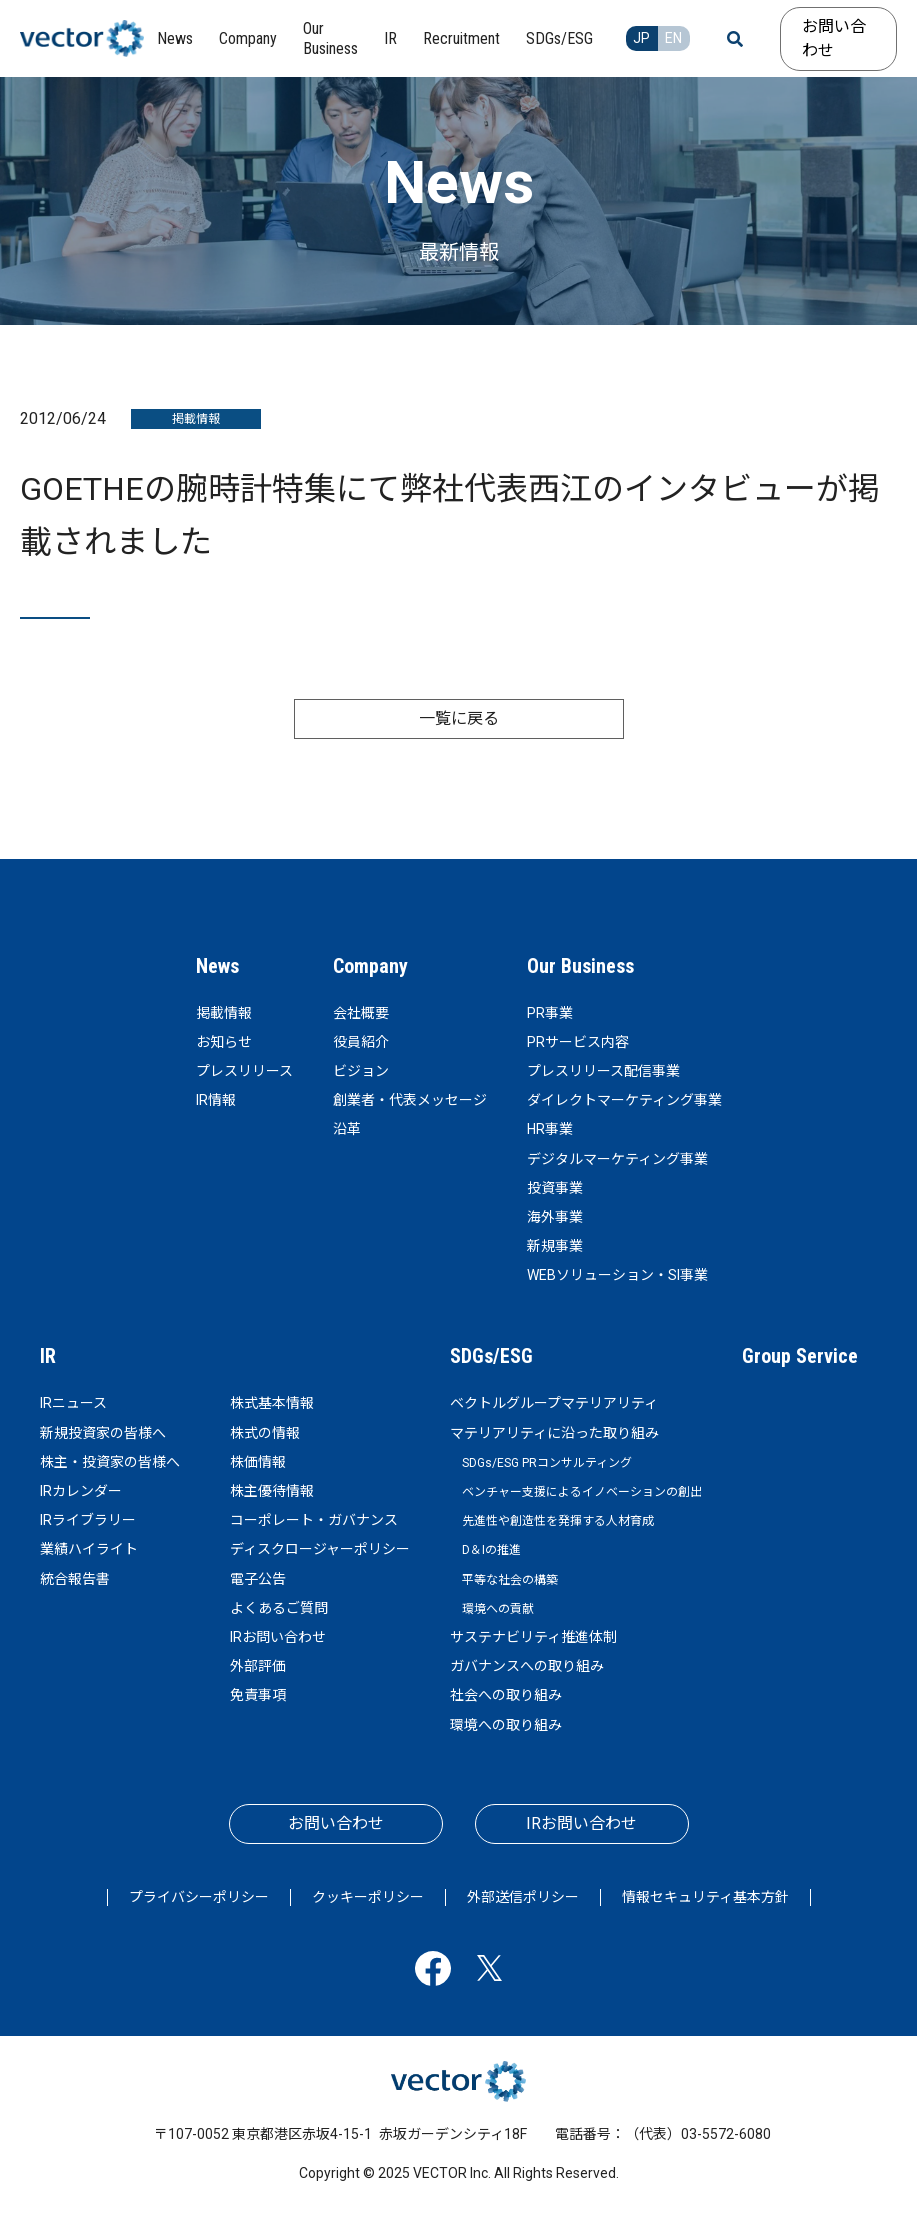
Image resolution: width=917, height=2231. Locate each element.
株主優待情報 (272, 1491)
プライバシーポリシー (199, 1897)
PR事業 (550, 1013)
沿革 (347, 1129)
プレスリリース (244, 1071)
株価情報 (258, 1462)
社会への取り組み (506, 1695)
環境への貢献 (498, 1609)
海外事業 (555, 1217)
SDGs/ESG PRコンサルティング (547, 1463)
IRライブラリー (88, 1520)
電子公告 (258, 1579)
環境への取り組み (506, 1725)
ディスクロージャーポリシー (320, 1549)
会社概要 (361, 1013)
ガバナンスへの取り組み (527, 1666)
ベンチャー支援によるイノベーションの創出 (582, 1492)
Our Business (580, 966)
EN (673, 38)
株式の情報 (265, 1433)
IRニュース (73, 1403)
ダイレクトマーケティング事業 (624, 1100)
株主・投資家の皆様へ (110, 1462)
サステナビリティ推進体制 (533, 1637)
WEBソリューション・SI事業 (617, 1275)
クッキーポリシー (368, 1897)
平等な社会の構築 (510, 1580)
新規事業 (555, 1246)
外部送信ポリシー (523, 1897)
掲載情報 (224, 1013)
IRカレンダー (81, 1491)
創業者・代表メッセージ (410, 1100)
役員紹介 (361, 1042)
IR (48, 1356)
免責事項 (258, 1695)
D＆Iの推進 (491, 1550)
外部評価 (258, 1666)
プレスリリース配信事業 (603, 1071)
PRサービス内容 (578, 1042)
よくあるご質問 (279, 1608)
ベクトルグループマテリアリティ (554, 1403)
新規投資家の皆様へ (103, 1433)
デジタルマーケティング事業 (617, 1159)
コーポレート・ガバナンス (314, 1520)
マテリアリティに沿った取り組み (554, 1433)
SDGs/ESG (491, 1356)
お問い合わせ (834, 38)
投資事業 (555, 1188)
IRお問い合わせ (278, 1637)
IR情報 (216, 1100)
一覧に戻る (459, 718)
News (217, 966)
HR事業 (550, 1129)
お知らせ (224, 1042)
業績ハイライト (89, 1549)
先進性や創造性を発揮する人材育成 (558, 1521)
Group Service (800, 1356)
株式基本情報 (272, 1403)
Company (370, 966)
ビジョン (361, 1071)
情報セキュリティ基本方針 (705, 1897)
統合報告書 (75, 1579)
